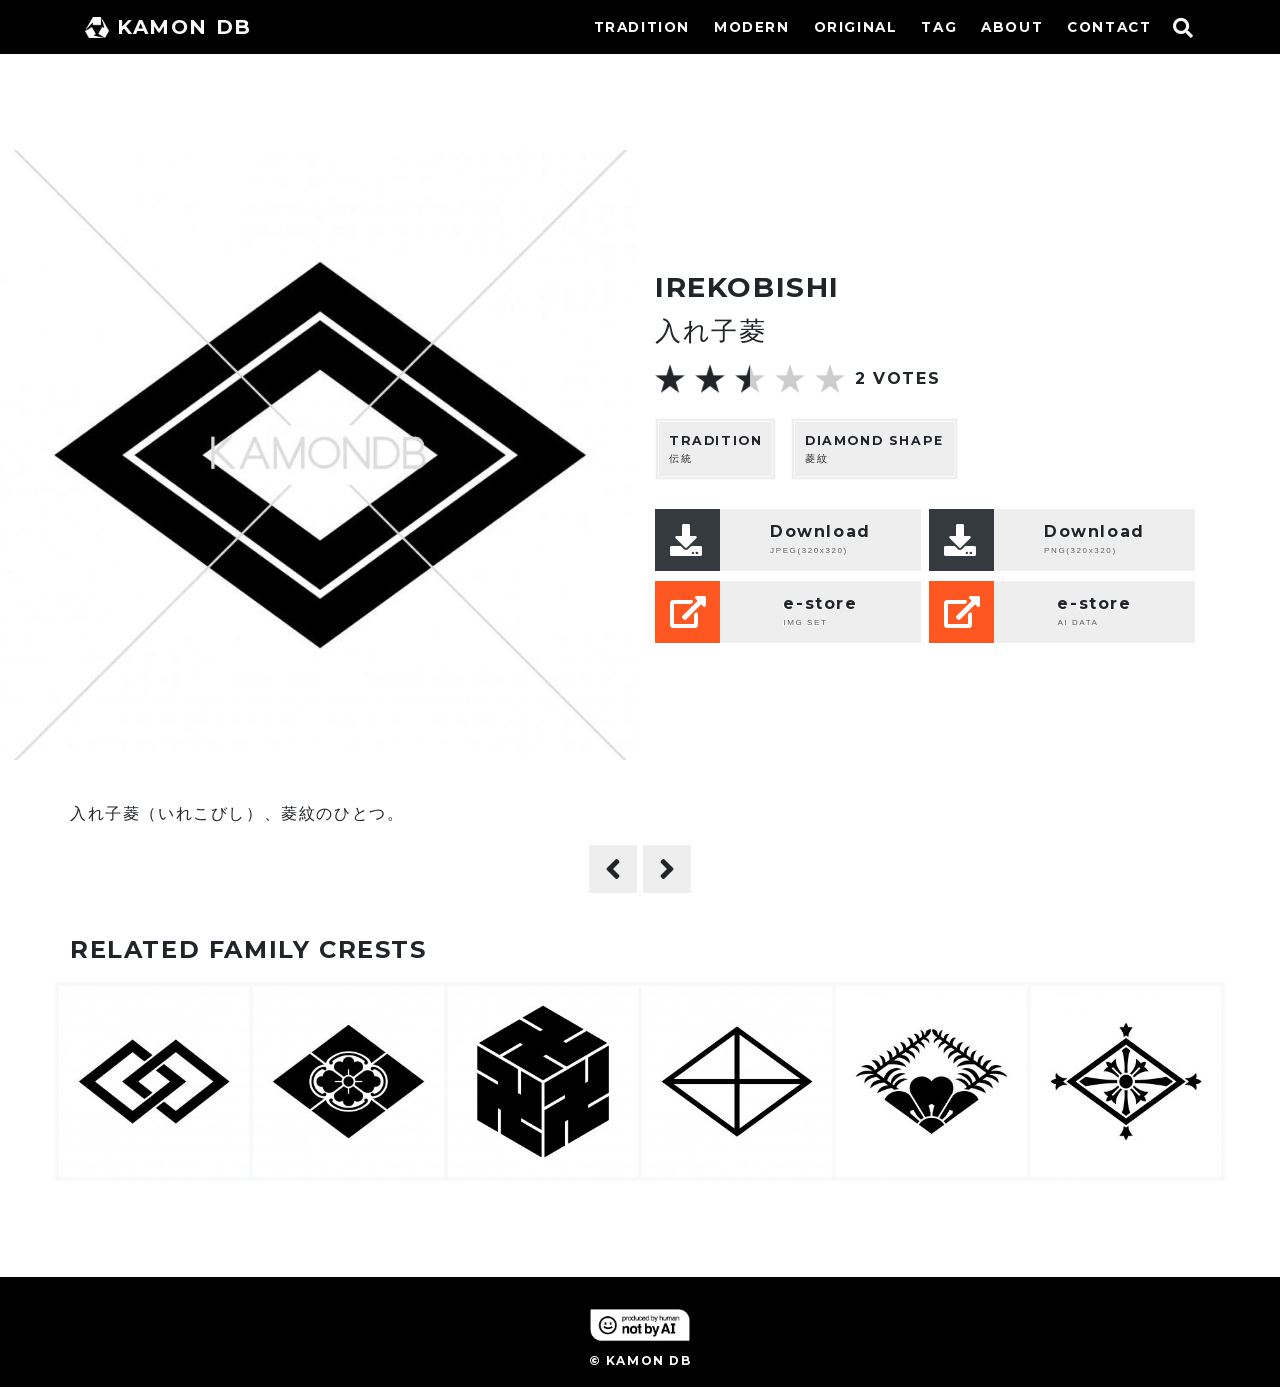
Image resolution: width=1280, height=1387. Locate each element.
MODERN (752, 27)
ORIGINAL (856, 27)
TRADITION (642, 27)
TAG (939, 27)
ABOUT (1012, 27)
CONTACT (1109, 27)
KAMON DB (168, 27)
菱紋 (874, 448)
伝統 (715, 448)
